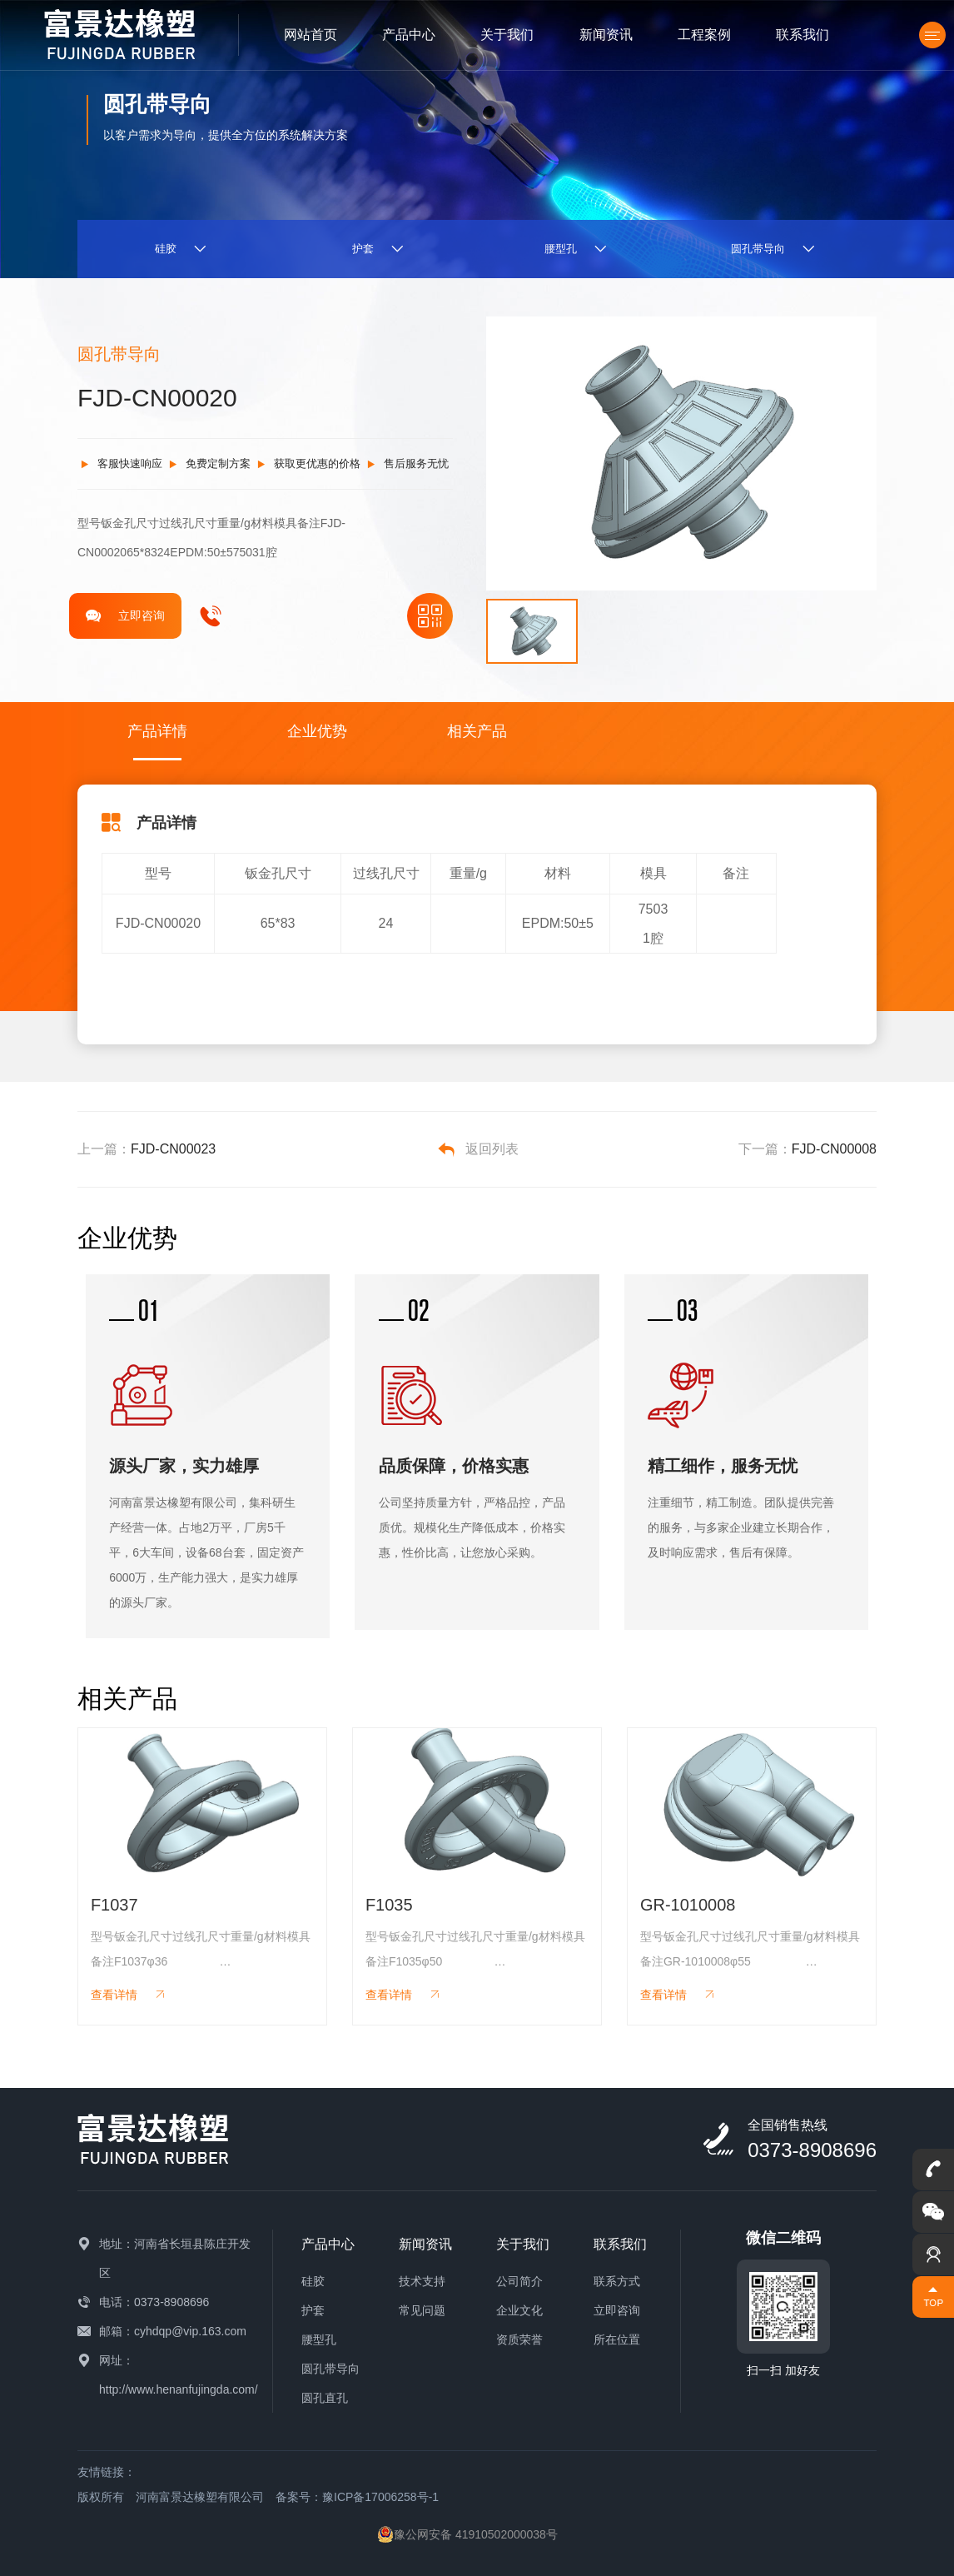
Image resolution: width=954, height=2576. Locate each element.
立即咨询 (125, 616)
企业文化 (519, 2310)
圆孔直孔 (324, 2397)
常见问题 (422, 2310)
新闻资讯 (606, 34)
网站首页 (310, 34)
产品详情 (157, 731)
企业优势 (317, 731)
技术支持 (422, 2281)
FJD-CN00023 (173, 1149)
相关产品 (477, 731)
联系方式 (617, 2281)
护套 (313, 2310)
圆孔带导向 (330, 2368)
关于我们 (507, 34)
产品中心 (408, 34)
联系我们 (802, 34)
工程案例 (704, 34)
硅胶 (313, 2281)
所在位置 (617, 2339)
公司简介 (519, 2281)
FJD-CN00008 (834, 1149)
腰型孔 (318, 2339)
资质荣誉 (519, 2339)
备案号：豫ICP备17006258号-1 (357, 2497)
